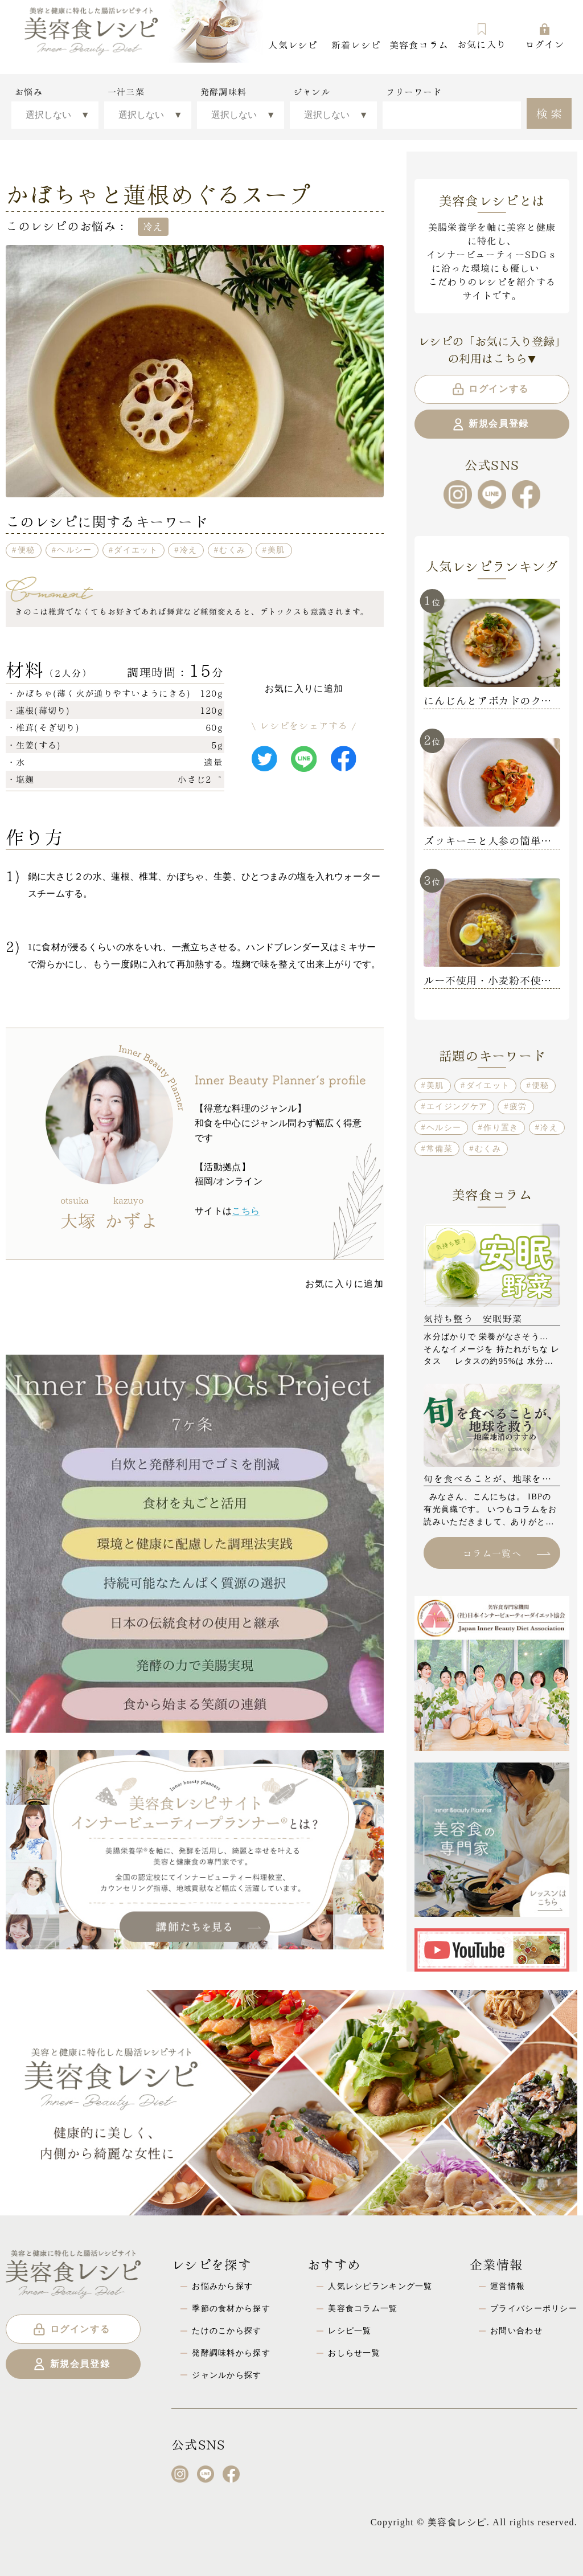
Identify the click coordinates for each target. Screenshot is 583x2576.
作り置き (500, 1127)
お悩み (29, 91)
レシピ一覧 (349, 2330)
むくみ (232, 549)
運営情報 (507, 2286)
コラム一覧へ (506, 1552)
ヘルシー (74, 549)
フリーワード (414, 91)
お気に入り (481, 36)
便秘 (26, 549)
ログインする (490, 389)
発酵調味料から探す (231, 2352)
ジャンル (311, 91)
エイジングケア (456, 1106)
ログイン (544, 36)
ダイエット (135, 549)
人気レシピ (292, 44)
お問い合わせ (516, 2330)
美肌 (276, 549)
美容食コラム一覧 (362, 2308)
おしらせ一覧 (354, 2352)
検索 (550, 112)
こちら (246, 1211)
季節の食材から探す (231, 2308)
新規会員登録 (490, 424)
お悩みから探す (222, 2286)
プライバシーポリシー (533, 2308)
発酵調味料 (223, 91)
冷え (189, 549)
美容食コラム (419, 44)
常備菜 (439, 1148)
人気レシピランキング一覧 (380, 2286)
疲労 (518, 1106)
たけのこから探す (226, 2330)
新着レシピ (355, 44)
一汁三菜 (126, 91)
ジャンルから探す (226, 2374)
